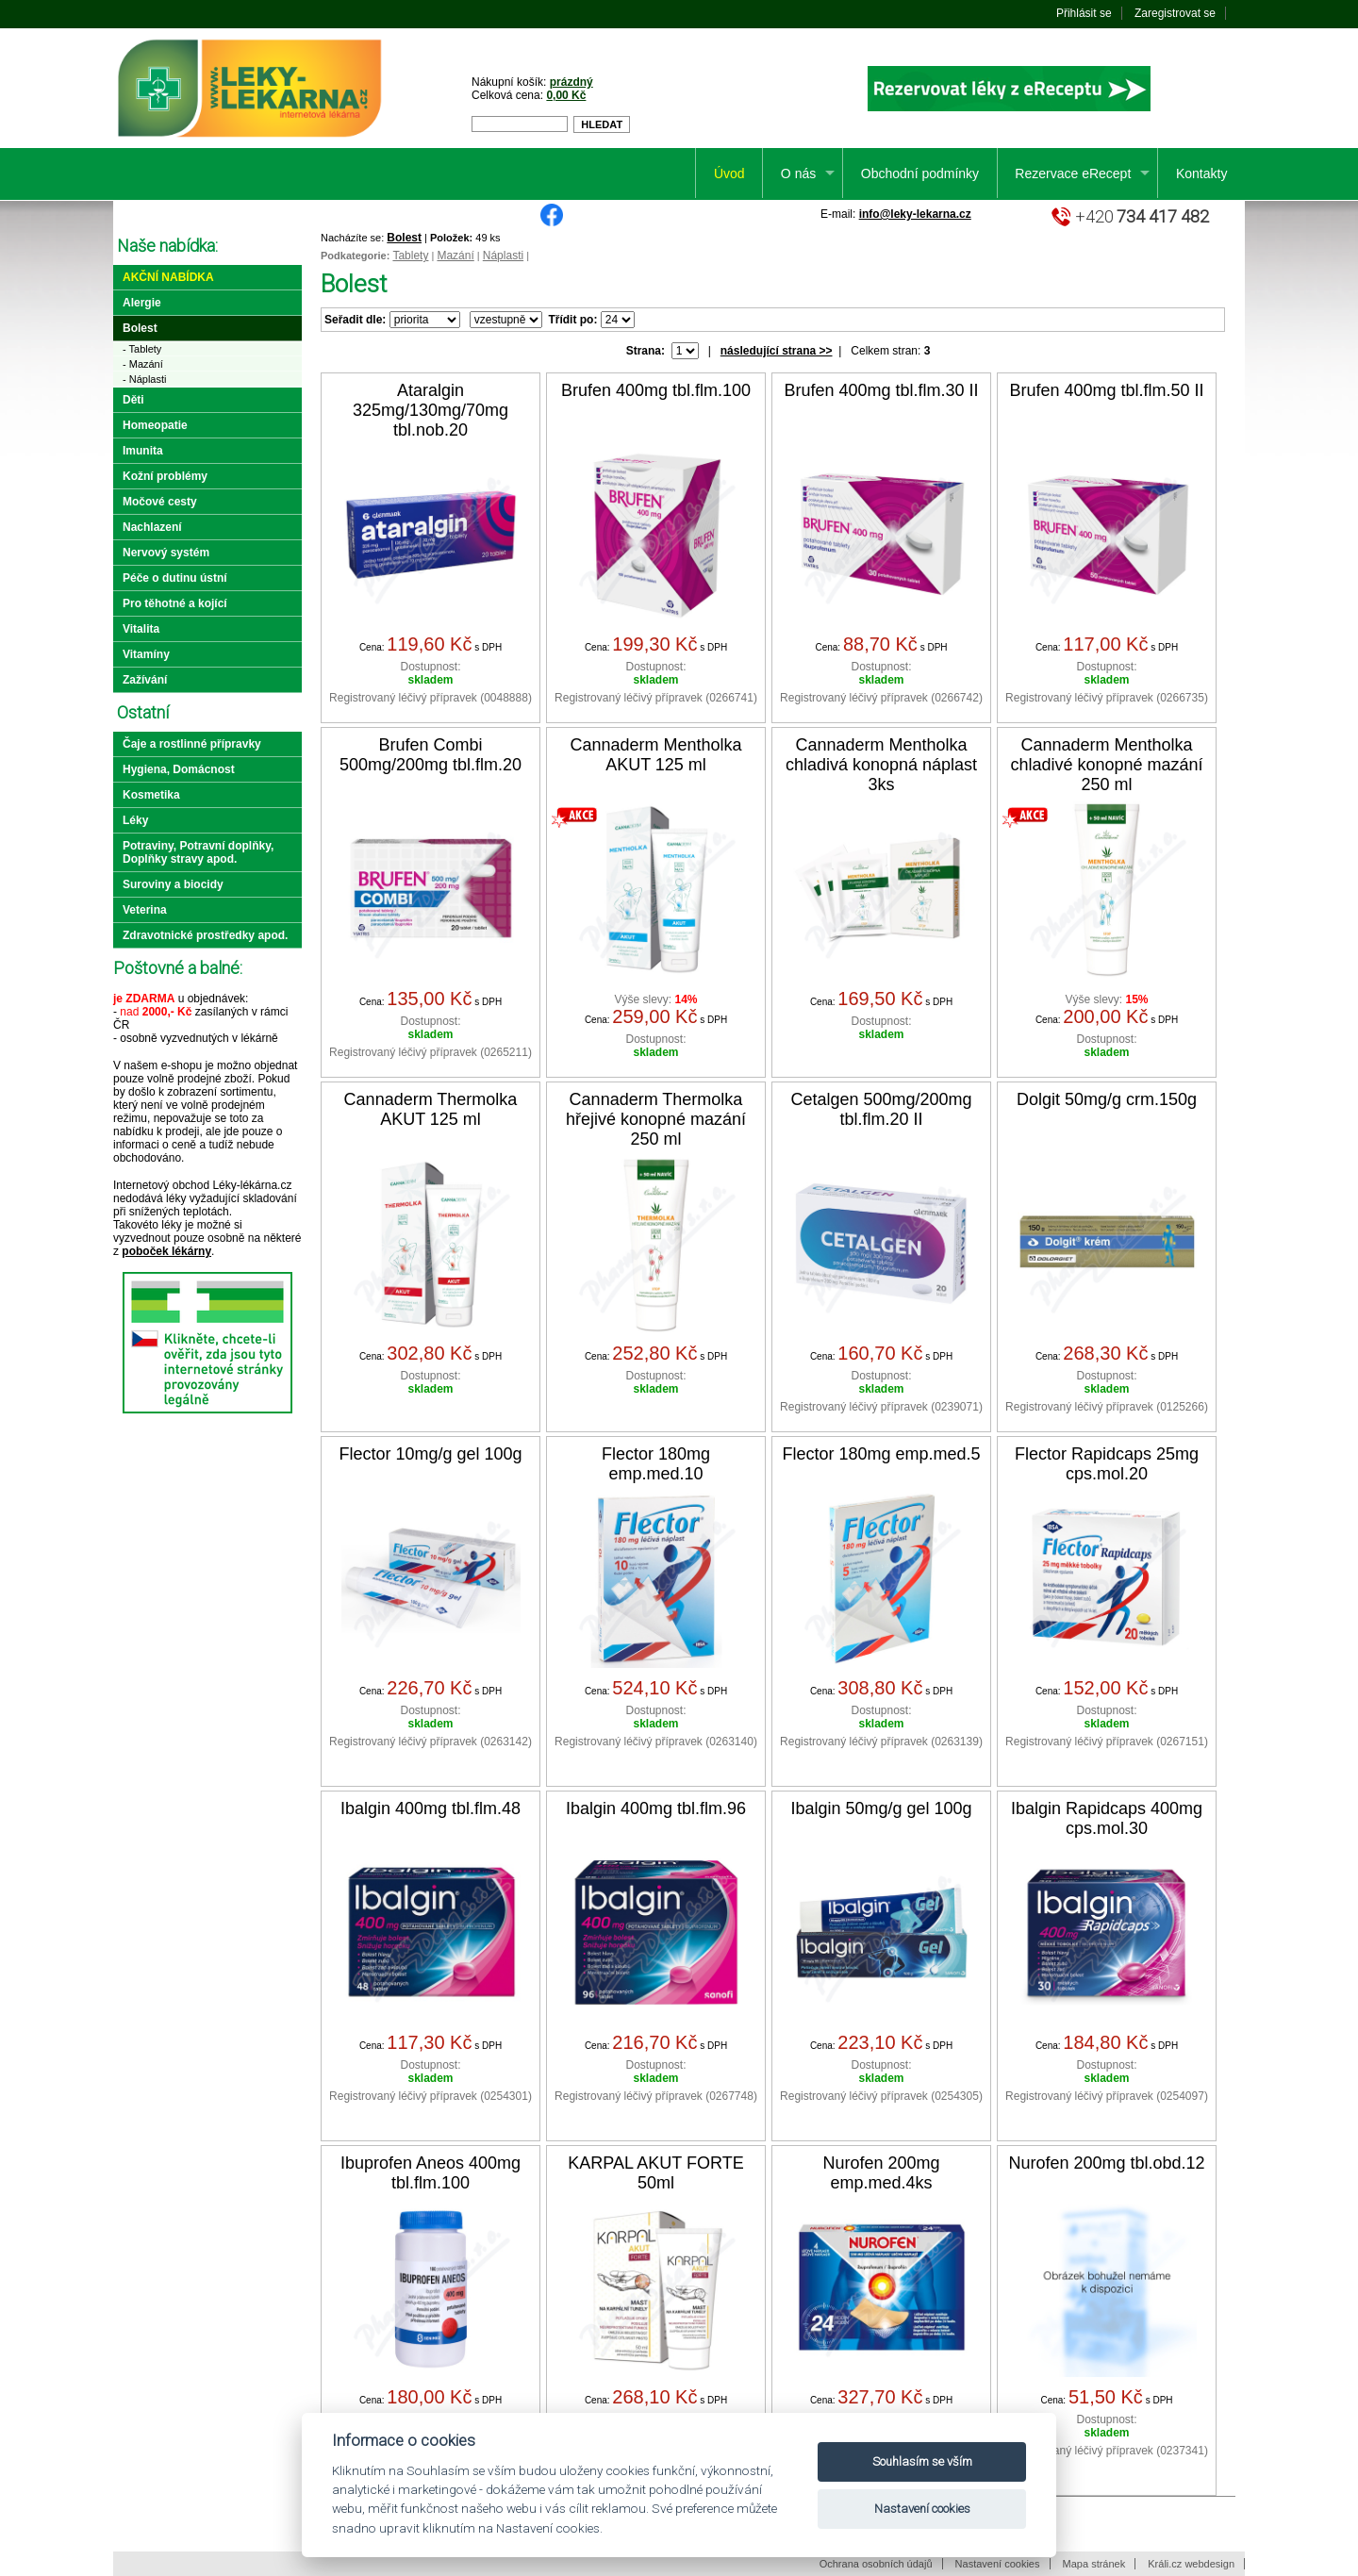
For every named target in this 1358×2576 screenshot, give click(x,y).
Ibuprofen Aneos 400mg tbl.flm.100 (430, 2173)
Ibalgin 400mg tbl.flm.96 (656, 1808)
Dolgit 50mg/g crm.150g (1107, 1099)
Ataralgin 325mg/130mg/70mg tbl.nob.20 (430, 410)
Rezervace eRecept (1073, 173)
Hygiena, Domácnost (179, 769)
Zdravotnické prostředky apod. (205, 935)
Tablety (410, 255)
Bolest (404, 237)
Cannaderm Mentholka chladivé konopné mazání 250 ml (1106, 764)
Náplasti (503, 255)
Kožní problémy (165, 476)
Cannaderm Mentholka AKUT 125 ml (655, 754)
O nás (798, 173)
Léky (135, 820)
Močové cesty (160, 501)
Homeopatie (155, 425)
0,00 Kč (566, 95)
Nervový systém (166, 552)
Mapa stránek (1094, 2563)
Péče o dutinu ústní (175, 578)
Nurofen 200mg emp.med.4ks (880, 2173)
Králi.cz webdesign (1191, 2563)
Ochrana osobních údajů (876, 2563)
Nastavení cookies (997, 2563)
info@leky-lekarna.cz (915, 214)
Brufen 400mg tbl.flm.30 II (881, 390)
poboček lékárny (166, 1251)
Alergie (142, 302)
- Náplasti (144, 379)
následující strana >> (776, 350)
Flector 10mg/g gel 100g (430, 1454)
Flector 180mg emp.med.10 (656, 1464)
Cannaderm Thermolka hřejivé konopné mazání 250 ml (656, 1119)
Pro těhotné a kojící (175, 603)
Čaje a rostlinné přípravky (192, 744)
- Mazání (143, 364)
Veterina (145, 909)
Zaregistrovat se (1175, 13)
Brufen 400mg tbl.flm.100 (656, 390)
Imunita (143, 450)
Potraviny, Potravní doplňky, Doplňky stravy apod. (198, 852)
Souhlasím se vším (922, 2461)
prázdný (571, 82)
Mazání (455, 255)
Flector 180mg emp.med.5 (881, 1454)
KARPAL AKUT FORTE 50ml (655, 2173)
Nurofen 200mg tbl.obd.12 (1106, 2163)
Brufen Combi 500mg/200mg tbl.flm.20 (431, 754)
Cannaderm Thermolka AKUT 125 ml (431, 1109)
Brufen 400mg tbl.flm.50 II (1106, 390)
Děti (133, 399)
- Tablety (142, 349)
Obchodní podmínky (920, 173)
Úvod (729, 173)
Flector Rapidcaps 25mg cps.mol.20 (1107, 1464)
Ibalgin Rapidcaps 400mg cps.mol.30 (1106, 1818)
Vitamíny (146, 654)
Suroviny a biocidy (173, 884)
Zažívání (145, 679)
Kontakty (1201, 173)
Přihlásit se (1084, 13)
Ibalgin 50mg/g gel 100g (880, 1808)
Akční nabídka (168, 277)
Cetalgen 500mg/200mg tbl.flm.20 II (880, 1109)
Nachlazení (152, 527)
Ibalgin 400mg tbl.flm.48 (430, 1808)
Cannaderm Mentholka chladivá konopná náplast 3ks (881, 764)
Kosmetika (151, 794)
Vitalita (141, 629)
